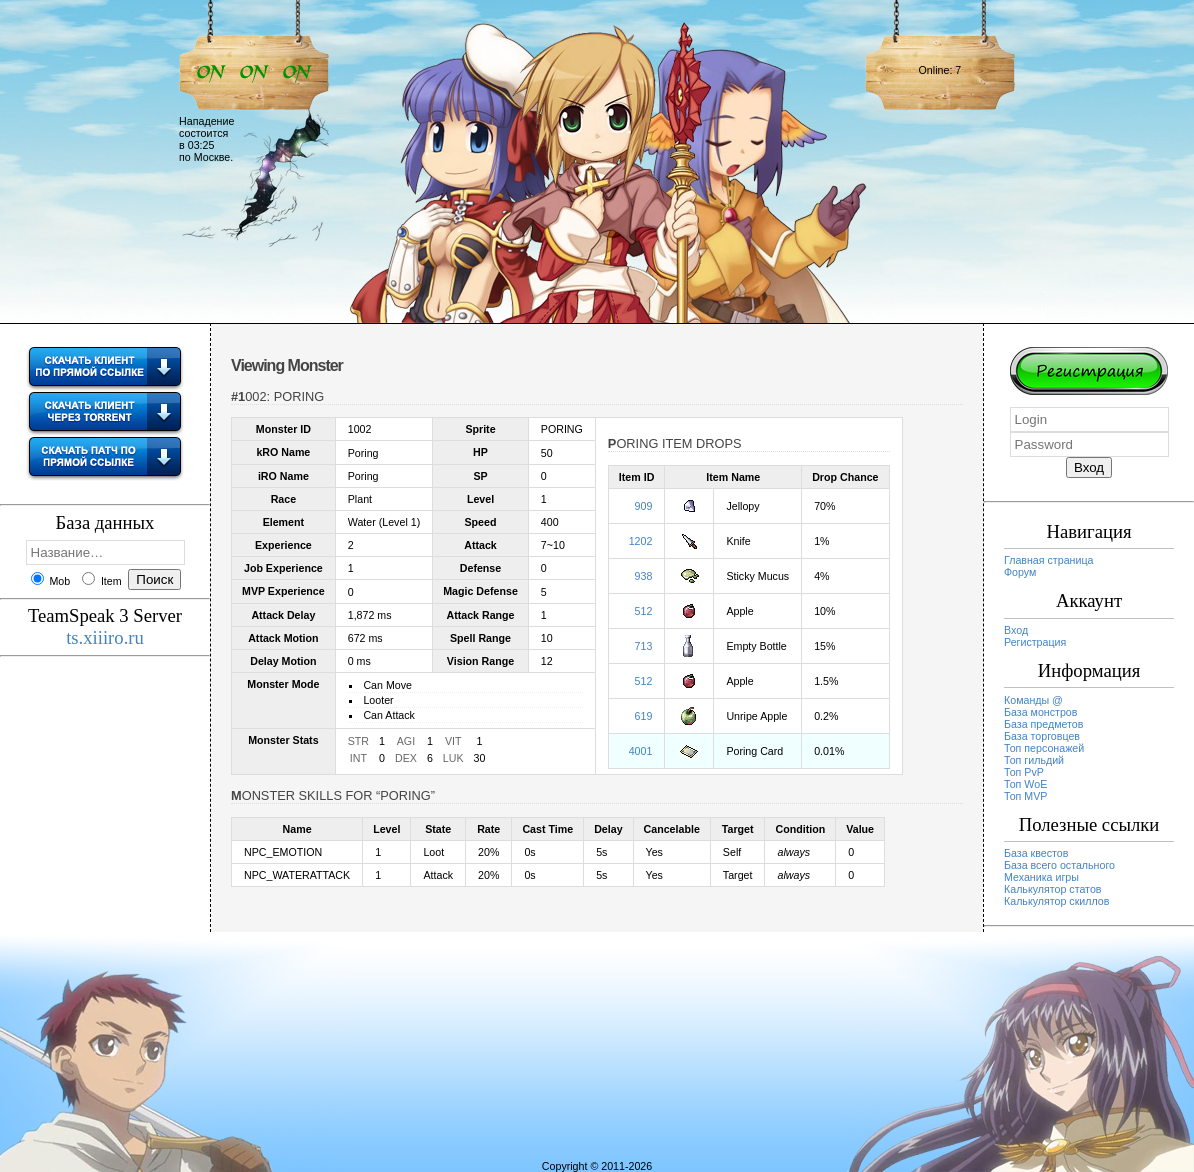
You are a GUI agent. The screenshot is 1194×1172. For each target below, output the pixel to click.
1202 (641, 541)
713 (644, 646)
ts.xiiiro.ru (105, 637)
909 (644, 506)
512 (644, 611)
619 (644, 716)
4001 (641, 751)
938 (644, 576)
